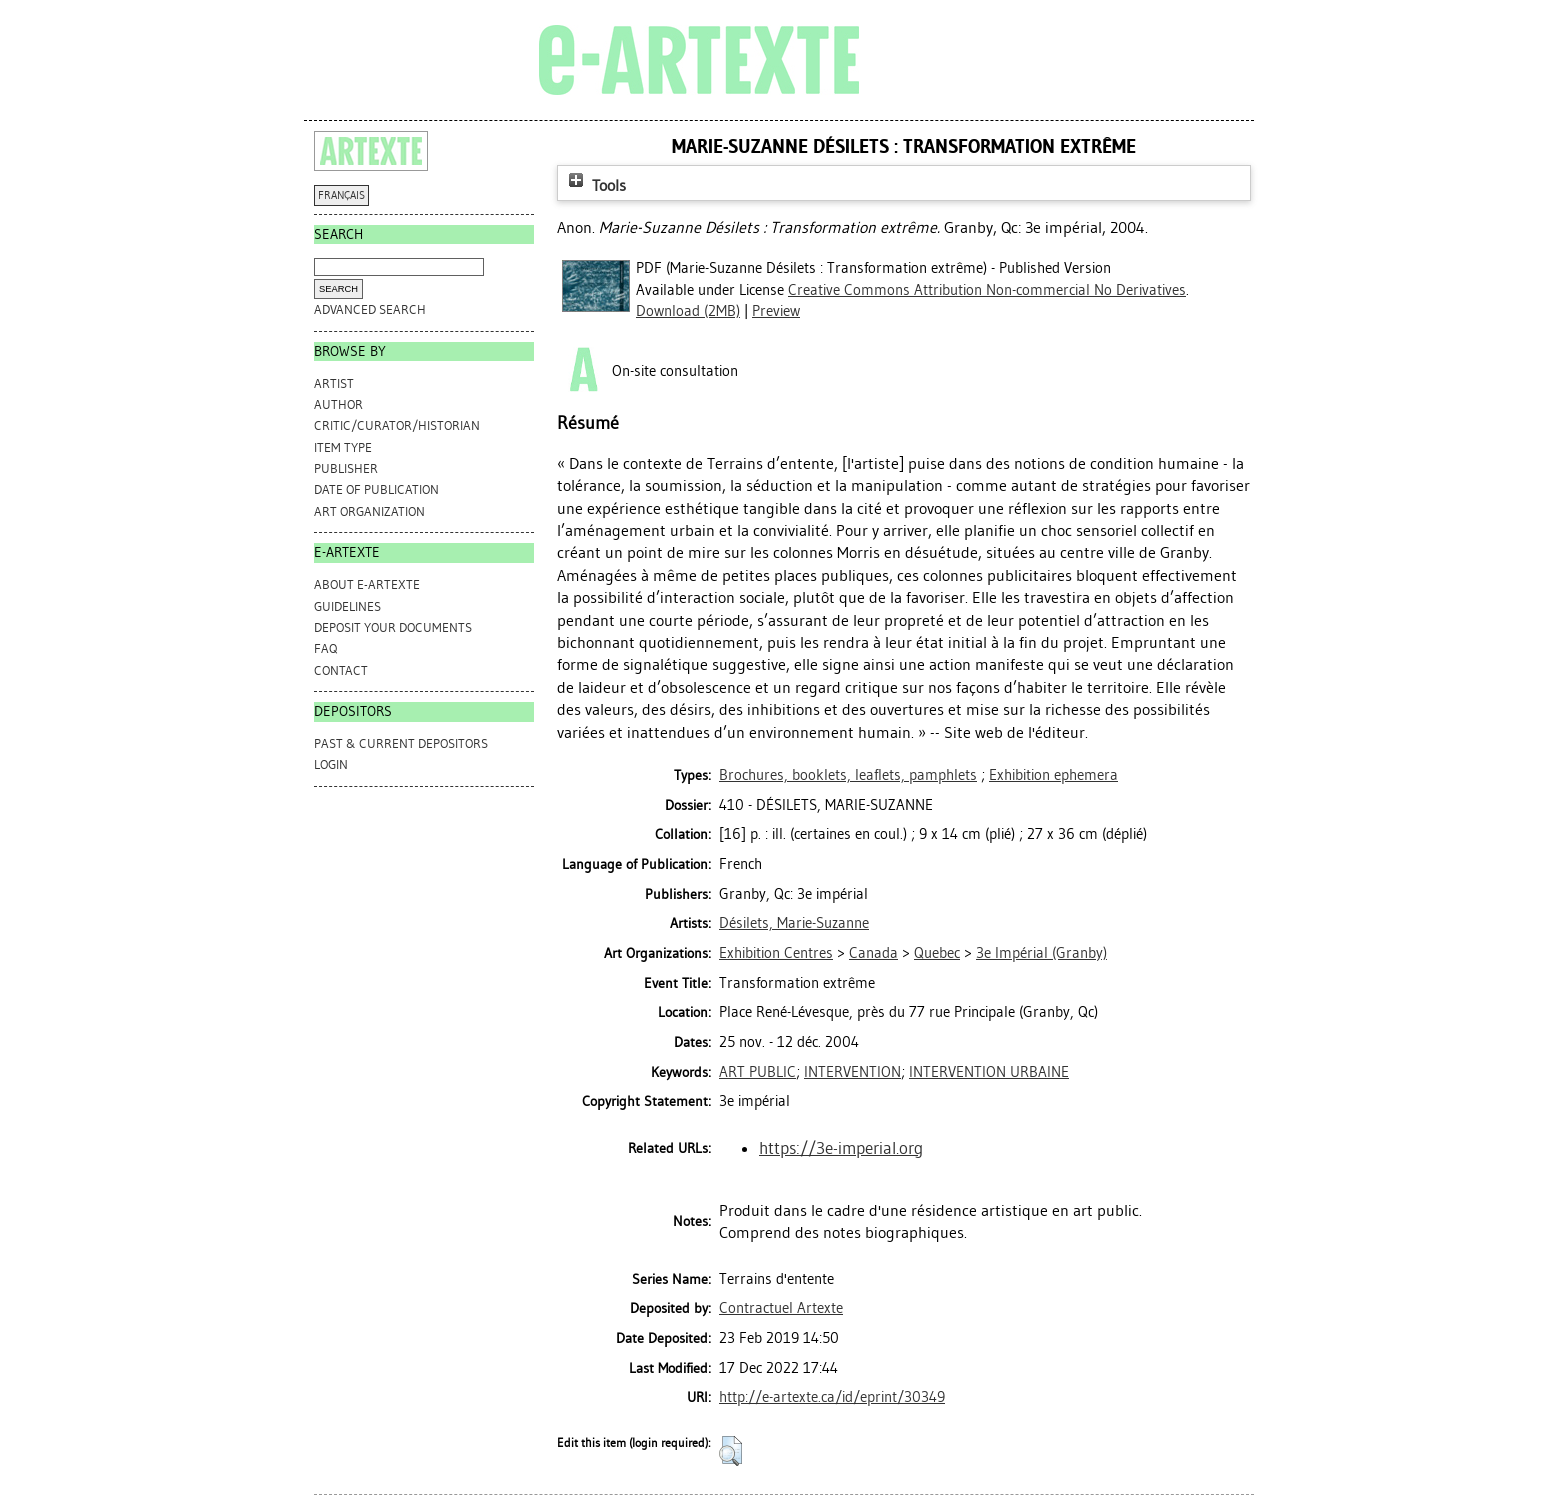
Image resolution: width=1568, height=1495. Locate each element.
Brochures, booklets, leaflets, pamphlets (848, 775)
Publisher (346, 468)
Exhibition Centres (776, 953)
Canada (873, 953)
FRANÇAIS (341, 195)
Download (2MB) (688, 311)
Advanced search (370, 309)
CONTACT (341, 670)
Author (338, 404)
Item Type (343, 447)
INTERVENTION (852, 1072)
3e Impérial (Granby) (1041, 953)
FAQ (325, 648)
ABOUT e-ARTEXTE (367, 584)
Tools (595, 185)
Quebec (937, 953)
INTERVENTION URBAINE (989, 1072)
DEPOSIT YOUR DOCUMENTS (393, 627)
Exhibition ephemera (1053, 775)
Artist (334, 383)
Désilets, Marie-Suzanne (794, 923)
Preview (776, 311)
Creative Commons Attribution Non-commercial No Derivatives (987, 290)
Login (331, 764)
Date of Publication (376, 489)
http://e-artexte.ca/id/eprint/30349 (832, 1397)
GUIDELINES (347, 606)
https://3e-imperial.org (841, 1148)
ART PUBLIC (757, 1072)
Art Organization (369, 511)
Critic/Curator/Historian (397, 425)
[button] (730, 1451)
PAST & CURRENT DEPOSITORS (401, 743)
